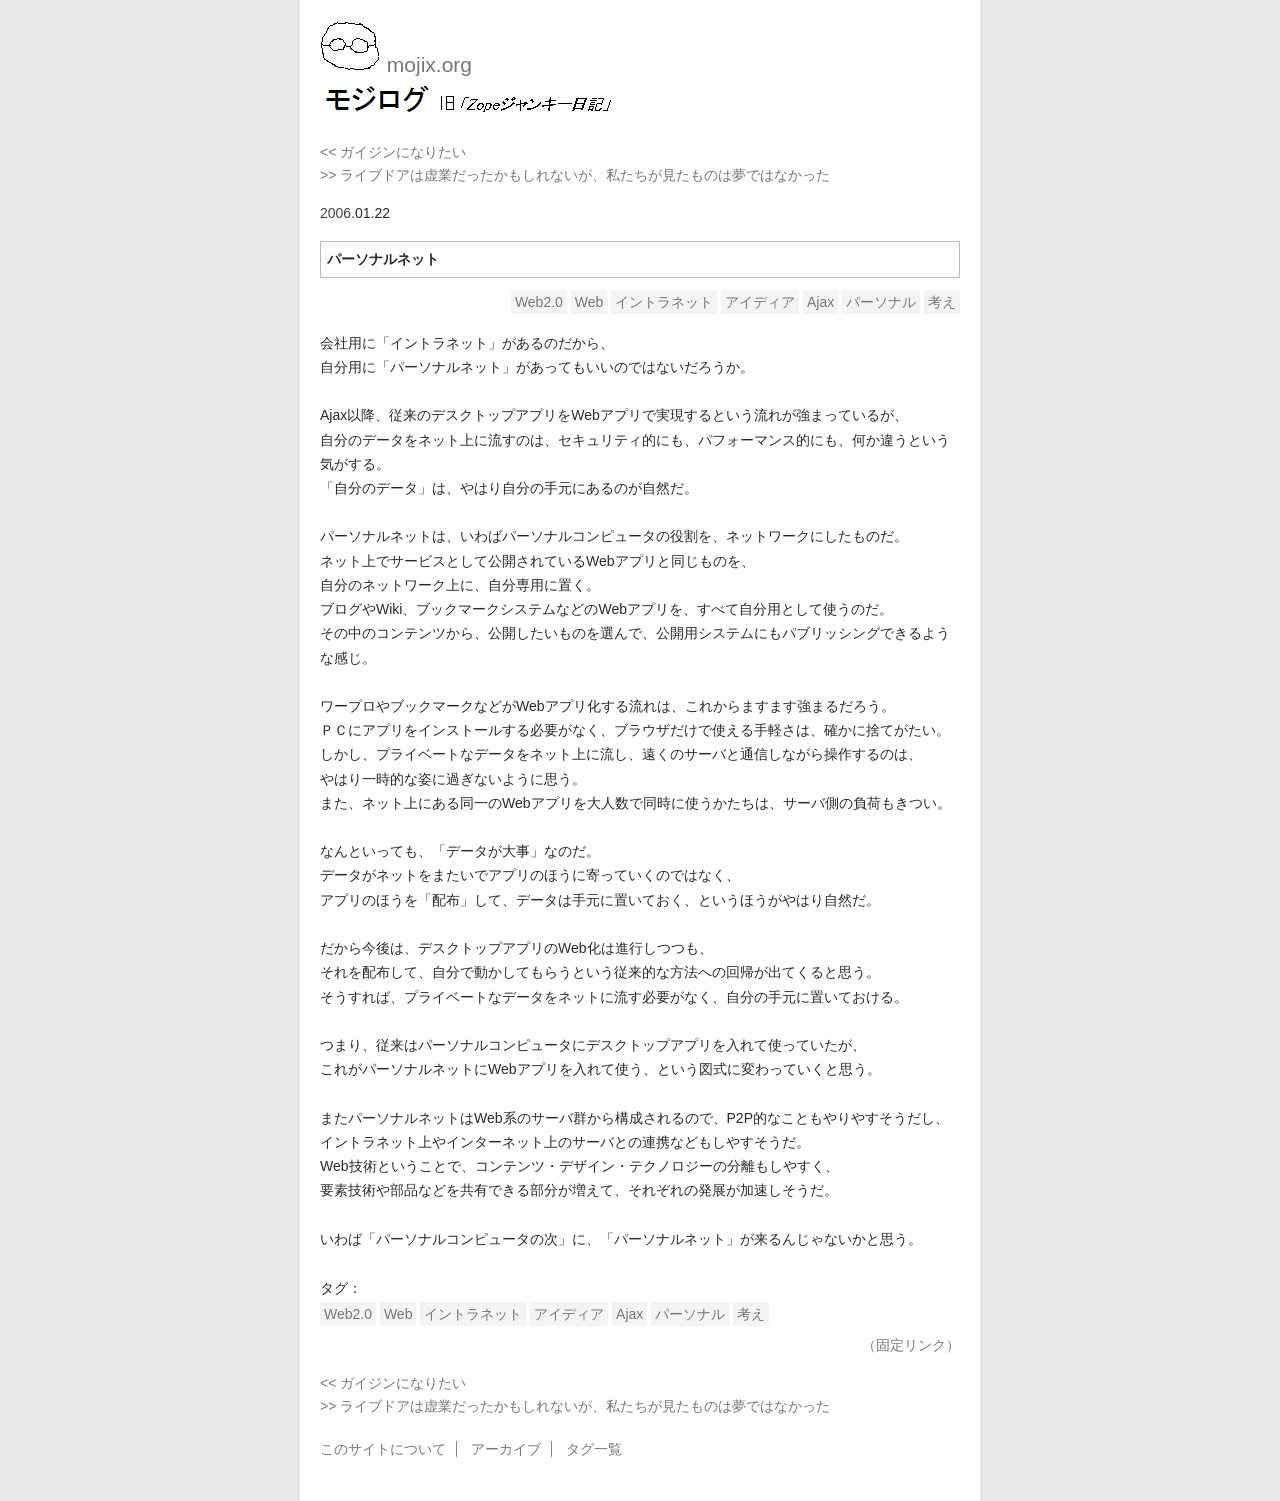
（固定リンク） (911, 1345)
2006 (335, 213)
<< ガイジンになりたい (393, 152)
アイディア (760, 302)
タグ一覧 (594, 1449)
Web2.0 (539, 302)
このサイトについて (383, 1449)
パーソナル (881, 302)
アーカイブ (506, 1449)
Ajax (820, 302)
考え (942, 302)
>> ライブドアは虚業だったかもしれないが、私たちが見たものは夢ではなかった (575, 175)
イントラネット (664, 302)
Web (589, 302)
